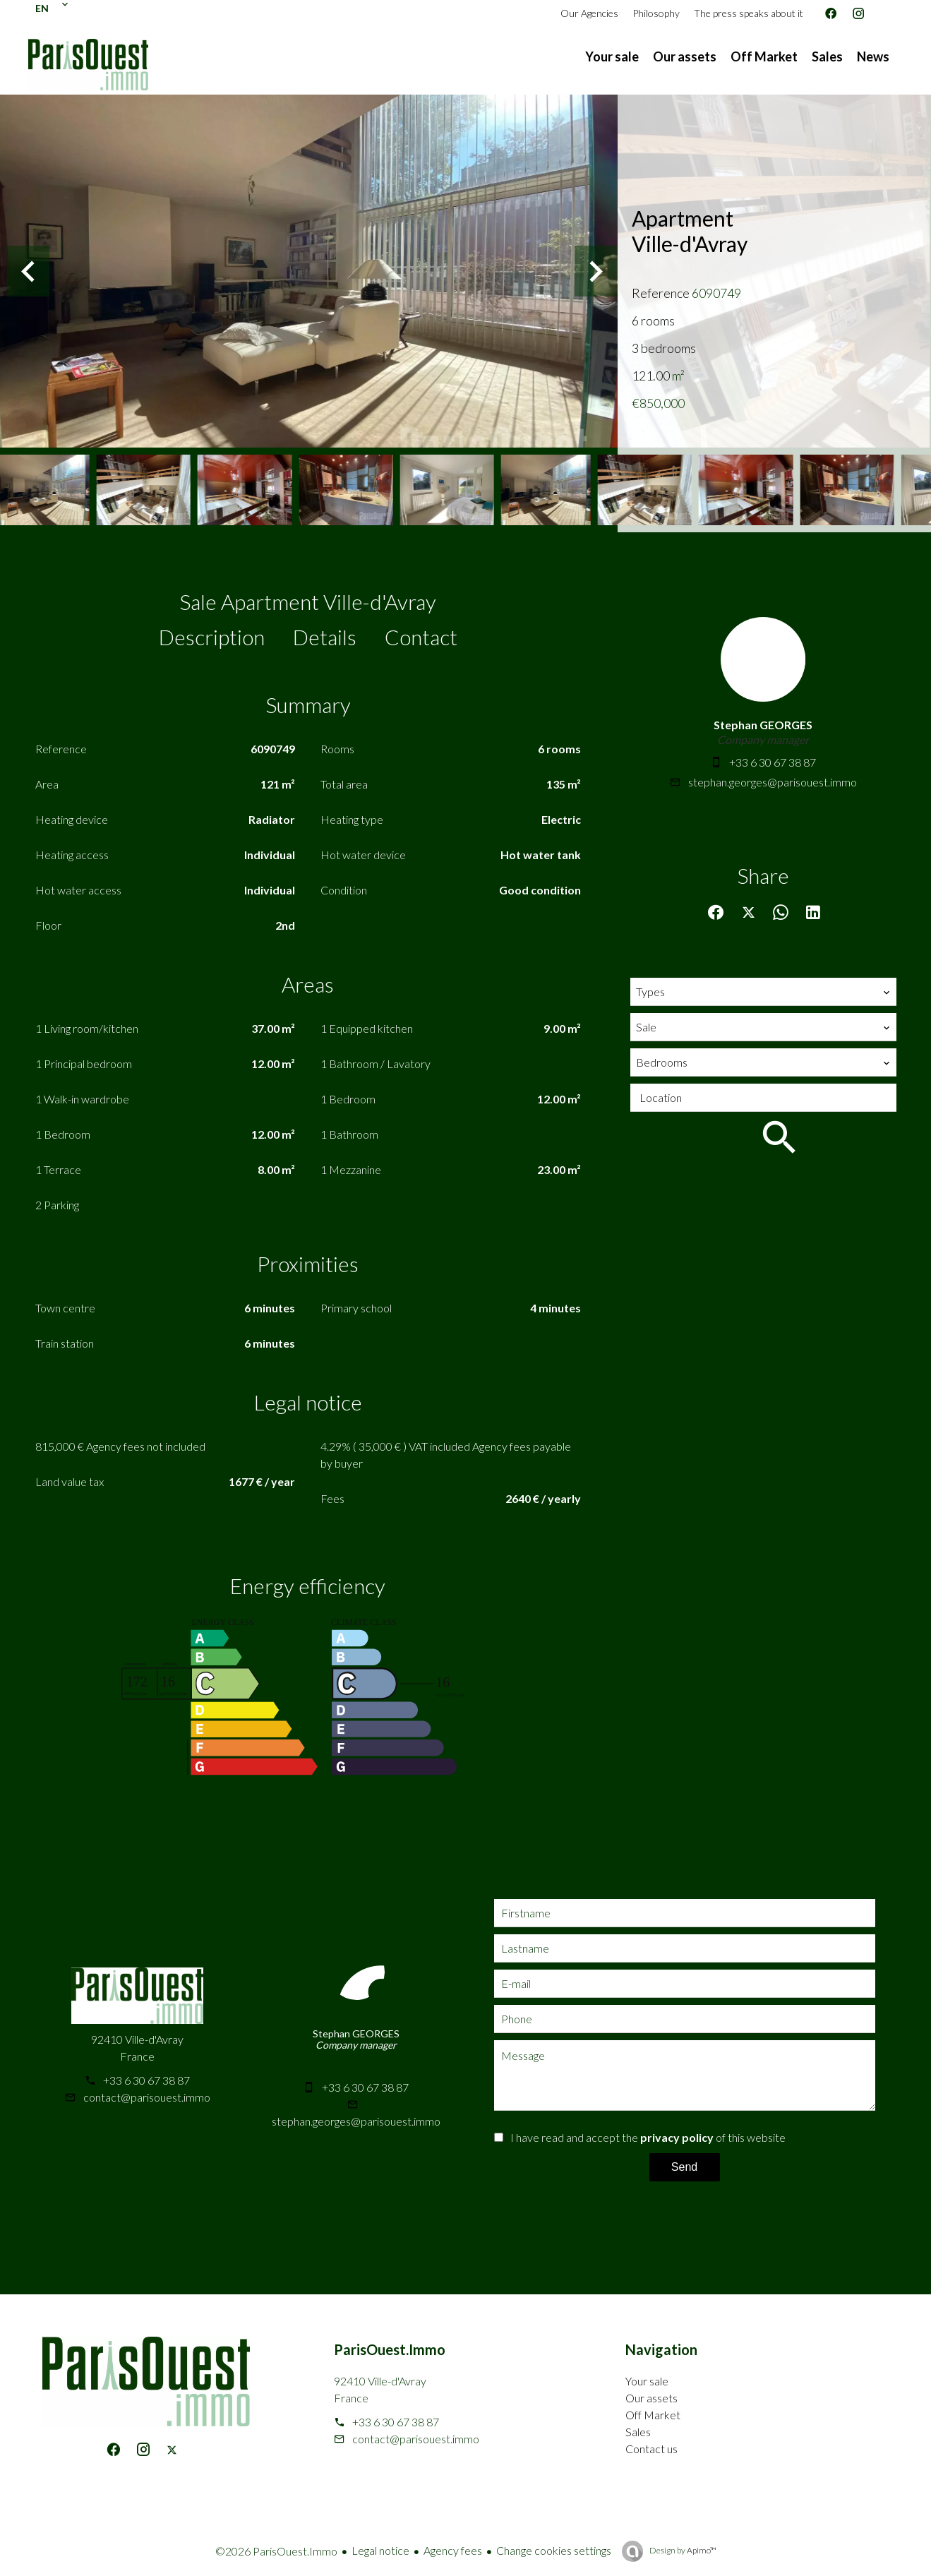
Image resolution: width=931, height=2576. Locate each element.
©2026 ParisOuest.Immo (276, 2551)
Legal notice (380, 2550)
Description (212, 636)
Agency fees (453, 2550)
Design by (682, 2550)
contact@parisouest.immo (146, 2097)
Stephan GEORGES (763, 724)
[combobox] (763, 992)
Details (324, 636)
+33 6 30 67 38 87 (772, 762)
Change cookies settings (553, 2550)
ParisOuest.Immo (389, 2349)
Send (684, 2167)
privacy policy (677, 2137)
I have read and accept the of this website (648, 2137)
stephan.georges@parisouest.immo (772, 782)
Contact (421, 636)
